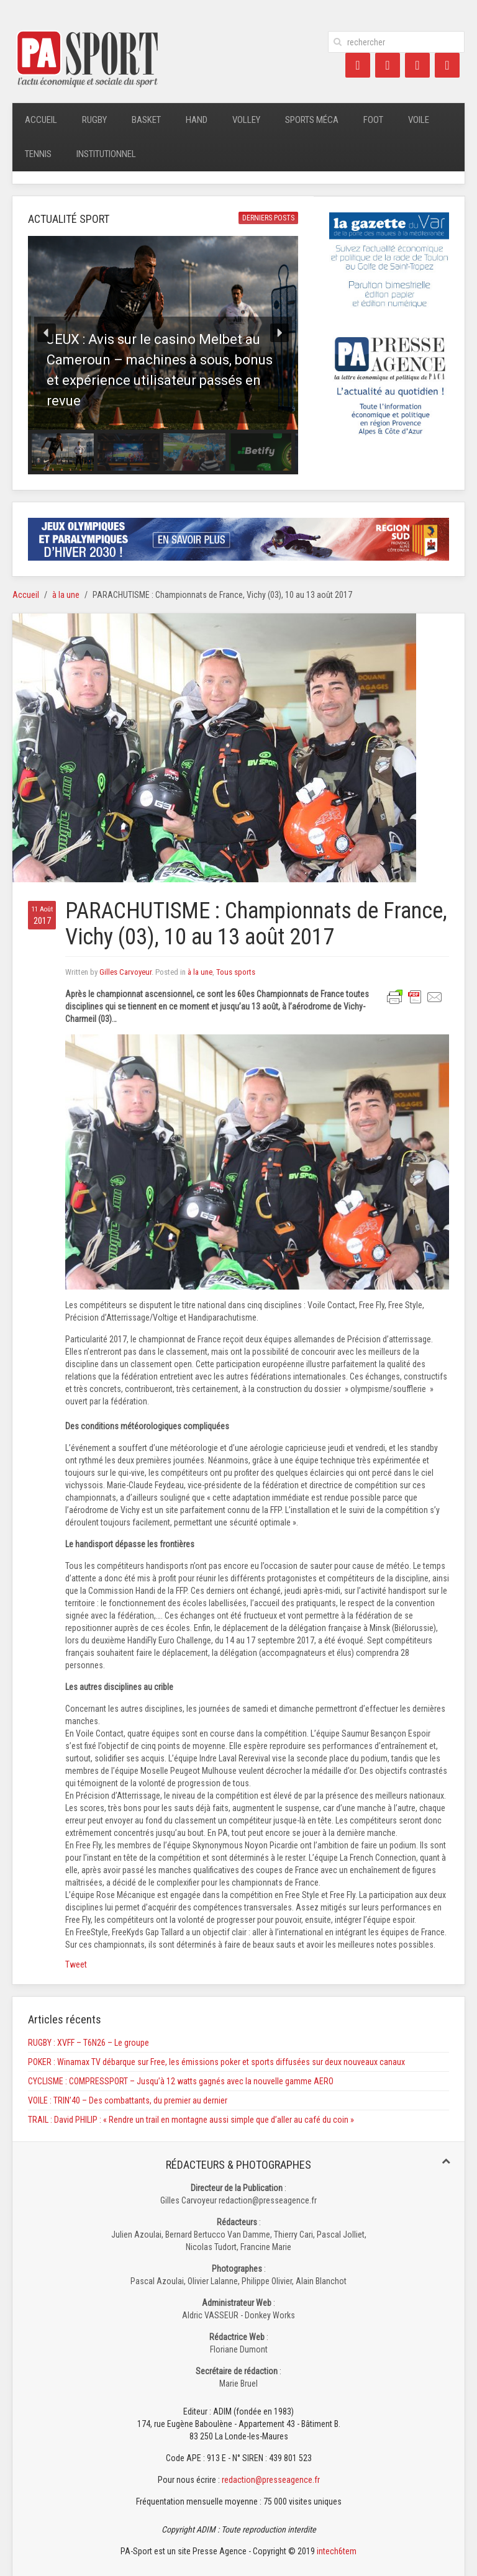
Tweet (76, 1964)
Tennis (38, 154)
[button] (163, 333)
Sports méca (311, 119)
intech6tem (337, 2551)
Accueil (41, 119)
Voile (418, 119)
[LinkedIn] (417, 65)
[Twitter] (387, 65)
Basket (146, 119)
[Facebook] (357, 65)
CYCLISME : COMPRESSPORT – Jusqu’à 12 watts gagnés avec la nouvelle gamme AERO (181, 2081)
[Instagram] (447, 65)
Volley (246, 119)
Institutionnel (106, 154)
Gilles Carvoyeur (125, 972)
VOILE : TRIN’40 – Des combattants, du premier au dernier (127, 2100)
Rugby (94, 119)
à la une (66, 595)
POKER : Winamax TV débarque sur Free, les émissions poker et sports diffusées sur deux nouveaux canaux (216, 2062)
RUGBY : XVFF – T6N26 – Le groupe (88, 2043)
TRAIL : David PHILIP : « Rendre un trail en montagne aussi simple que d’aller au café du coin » (191, 2120)
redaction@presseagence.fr (271, 2480)
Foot (373, 119)
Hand (196, 119)
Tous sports (235, 972)
